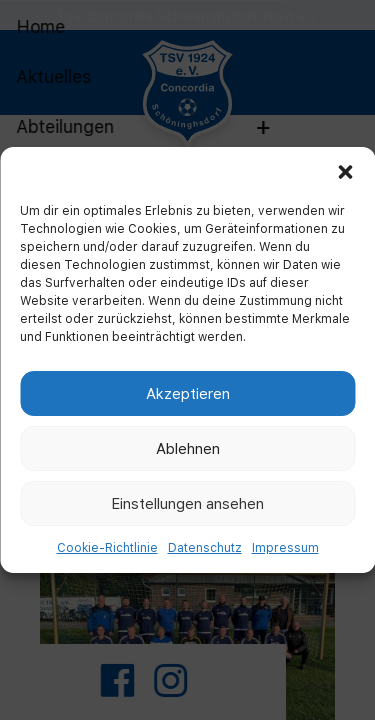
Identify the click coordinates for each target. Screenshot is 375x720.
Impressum (285, 547)
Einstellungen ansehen (187, 503)
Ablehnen (188, 448)
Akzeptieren (188, 393)
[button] (345, 172)
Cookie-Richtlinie (107, 547)
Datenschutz (205, 547)
